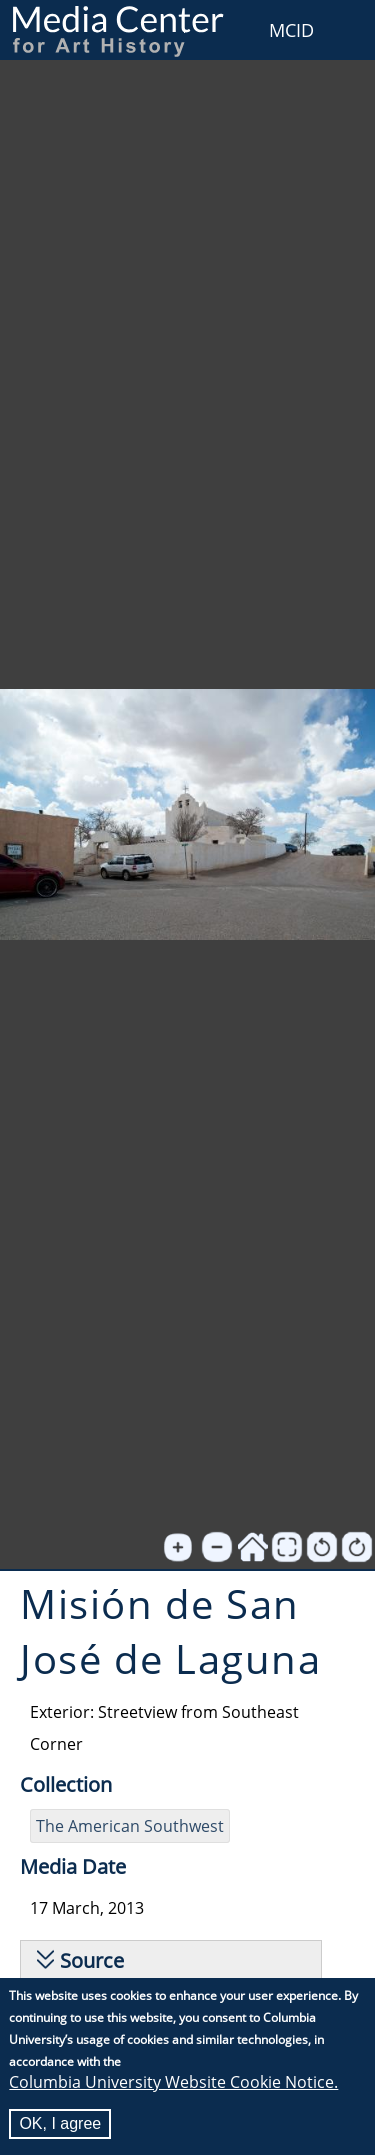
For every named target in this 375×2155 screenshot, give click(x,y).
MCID (291, 30)
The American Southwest (130, 1826)
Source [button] (92, 1960)
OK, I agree (60, 2124)
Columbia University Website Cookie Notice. (173, 2083)
